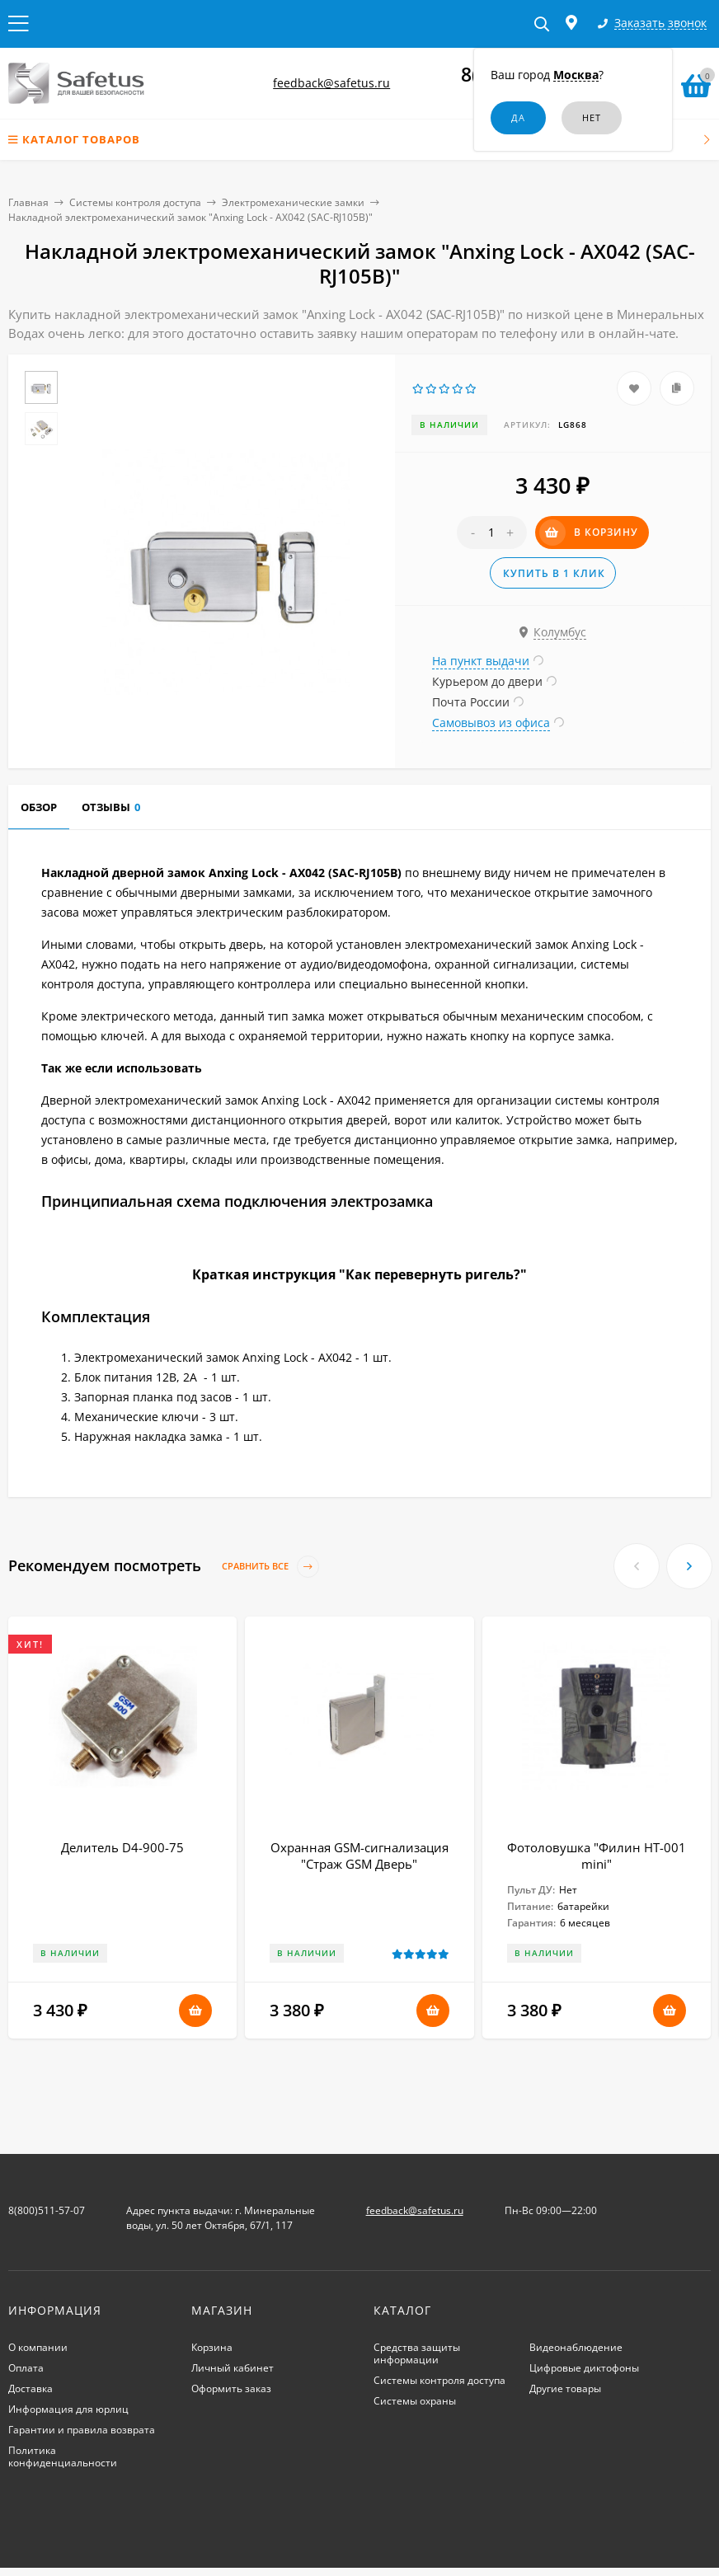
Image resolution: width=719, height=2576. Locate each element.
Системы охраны (415, 2401)
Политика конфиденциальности (62, 2456)
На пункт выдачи (480, 661)
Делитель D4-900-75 (122, 1847)
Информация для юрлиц (68, 2409)
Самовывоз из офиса (491, 722)
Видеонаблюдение (576, 2347)
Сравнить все (270, 1566)
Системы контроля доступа (135, 202)
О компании (38, 2347)
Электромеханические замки (293, 202)
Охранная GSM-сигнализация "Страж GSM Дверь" (359, 1855)
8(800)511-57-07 (46, 2210)
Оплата (26, 2368)
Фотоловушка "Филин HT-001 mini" (596, 1855)
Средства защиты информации (417, 2353)
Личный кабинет (232, 2368)
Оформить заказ (231, 2388)
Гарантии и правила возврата (81, 2430)
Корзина (212, 2347)
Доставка (30, 2388)
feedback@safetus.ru (331, 83)
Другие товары (565, 2388)
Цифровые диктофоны (584, 2368)
